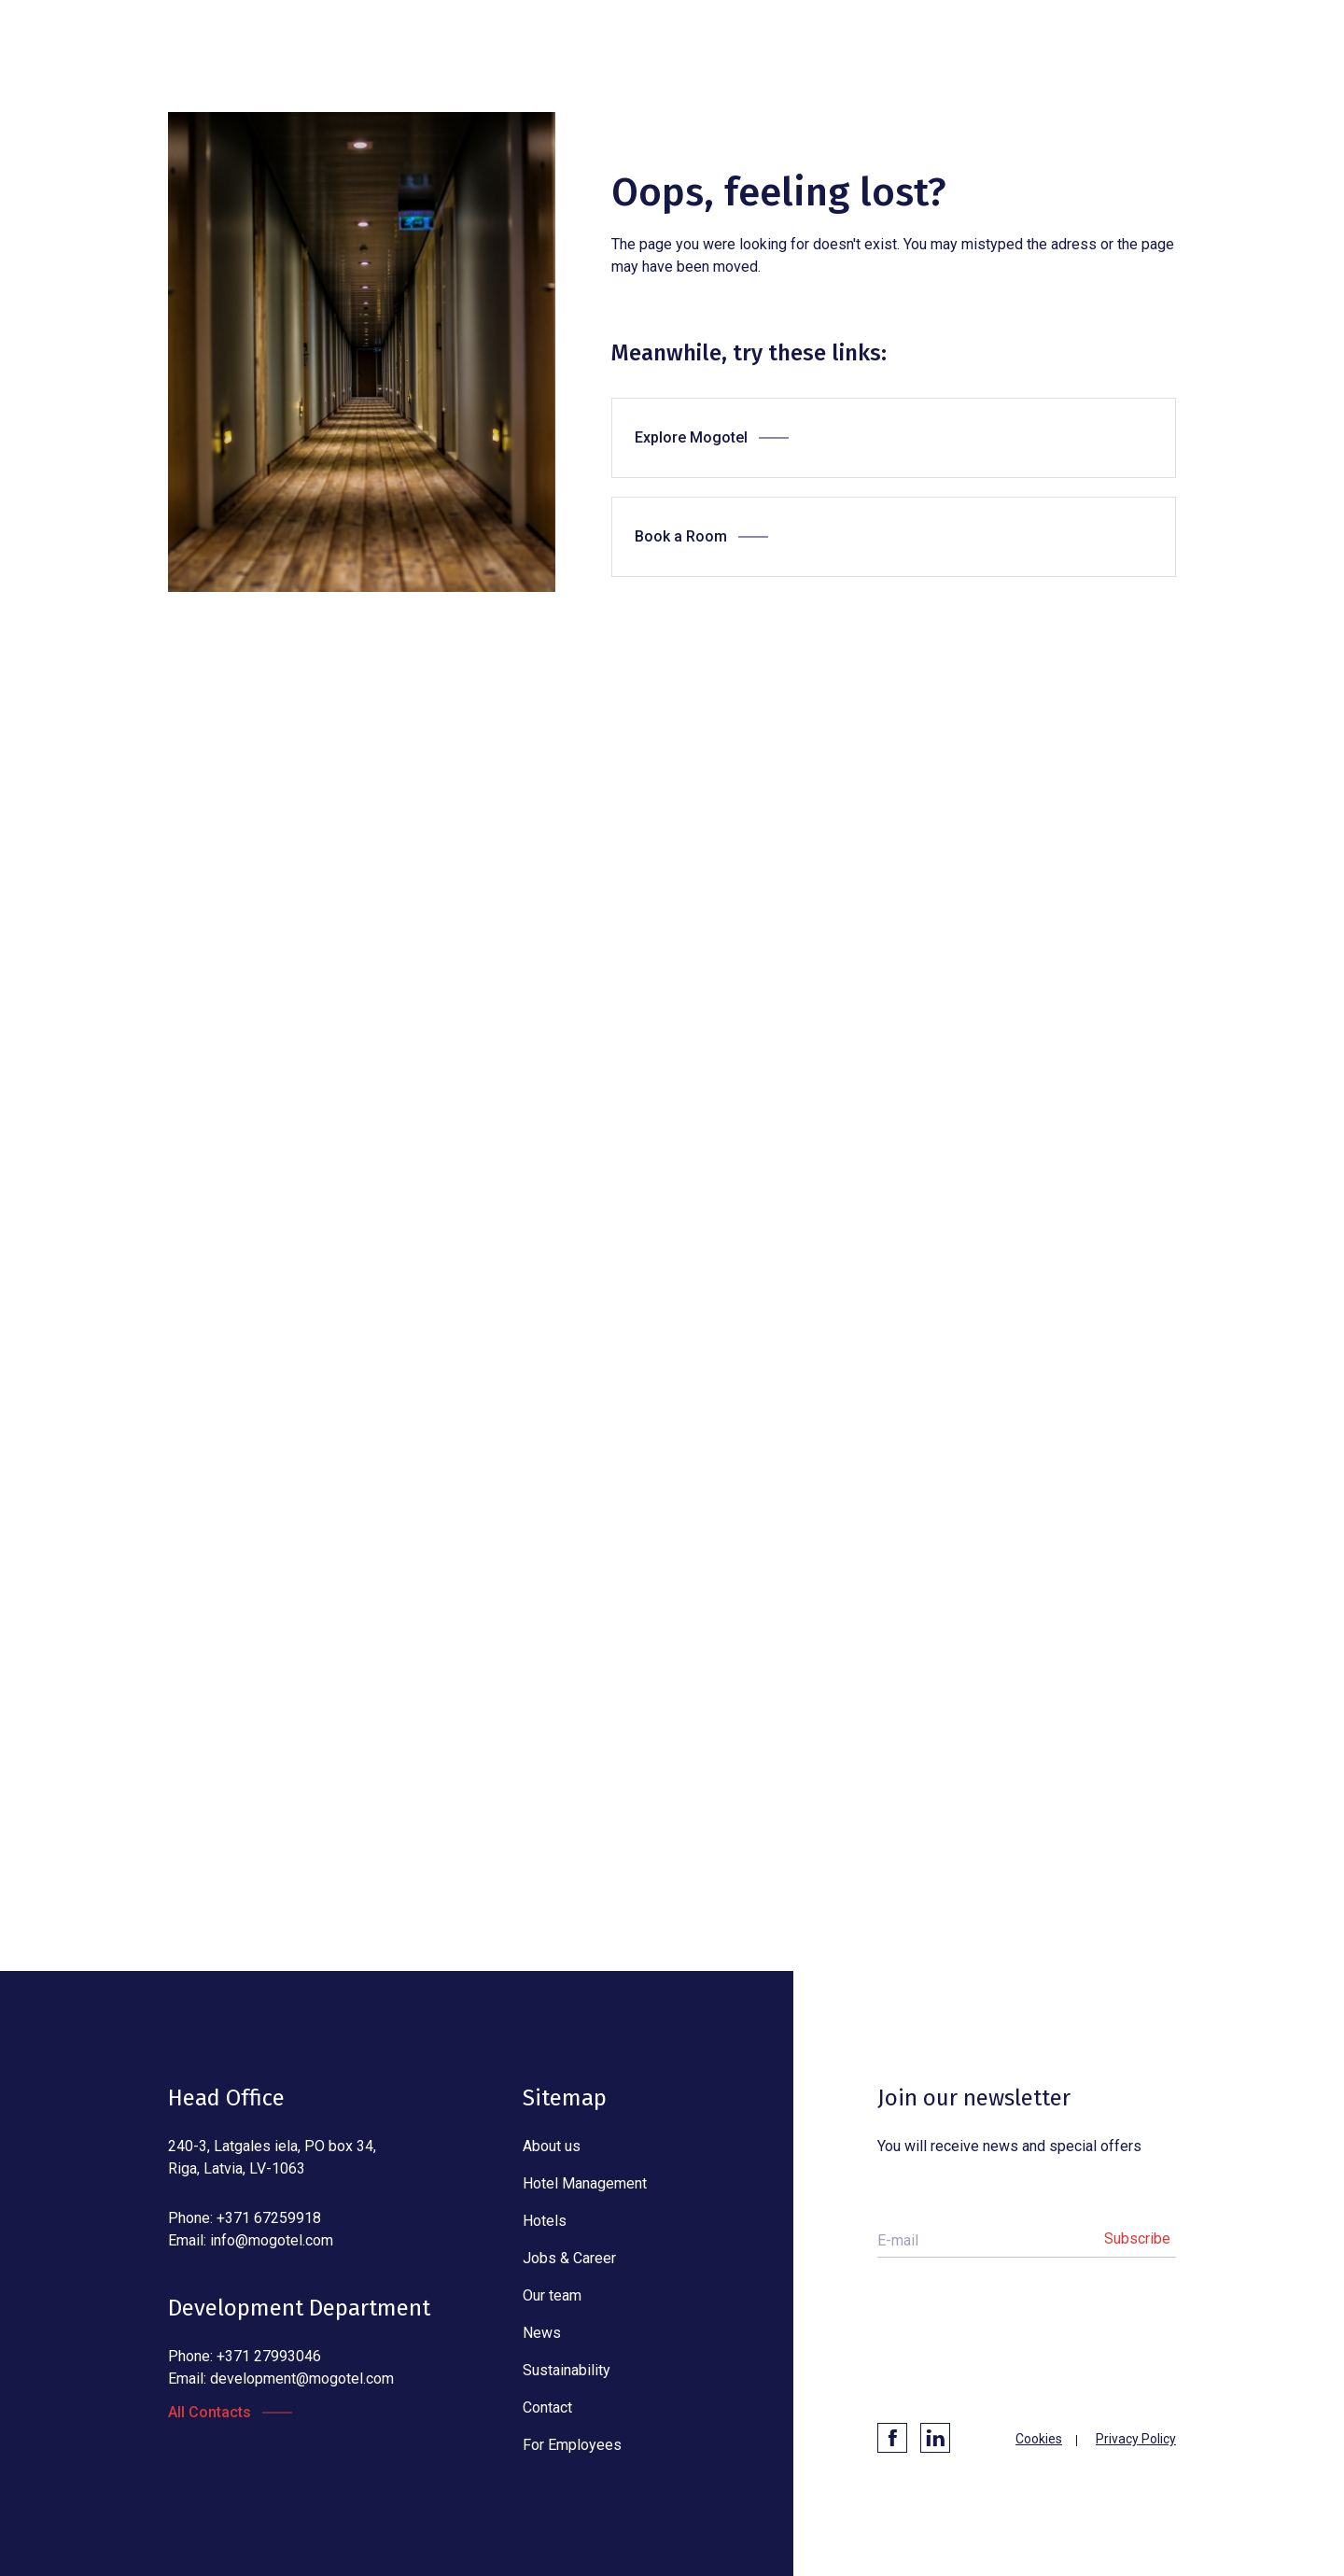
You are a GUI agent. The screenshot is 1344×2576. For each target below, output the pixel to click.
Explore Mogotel (691, 437)
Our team (552, 2295)
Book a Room (681, 536)
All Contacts (209, 2412)
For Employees (572, 2445)
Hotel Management (585, 2183)
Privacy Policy (1136, 2438)
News (542, 2333)
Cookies (1038, 2438)
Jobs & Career (569, 2258)
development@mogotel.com (302, 2378)
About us (552, 2146)
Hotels (545, 2221)
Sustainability (566, 2370)
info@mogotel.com (271, 2240)
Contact (547, 2407)
